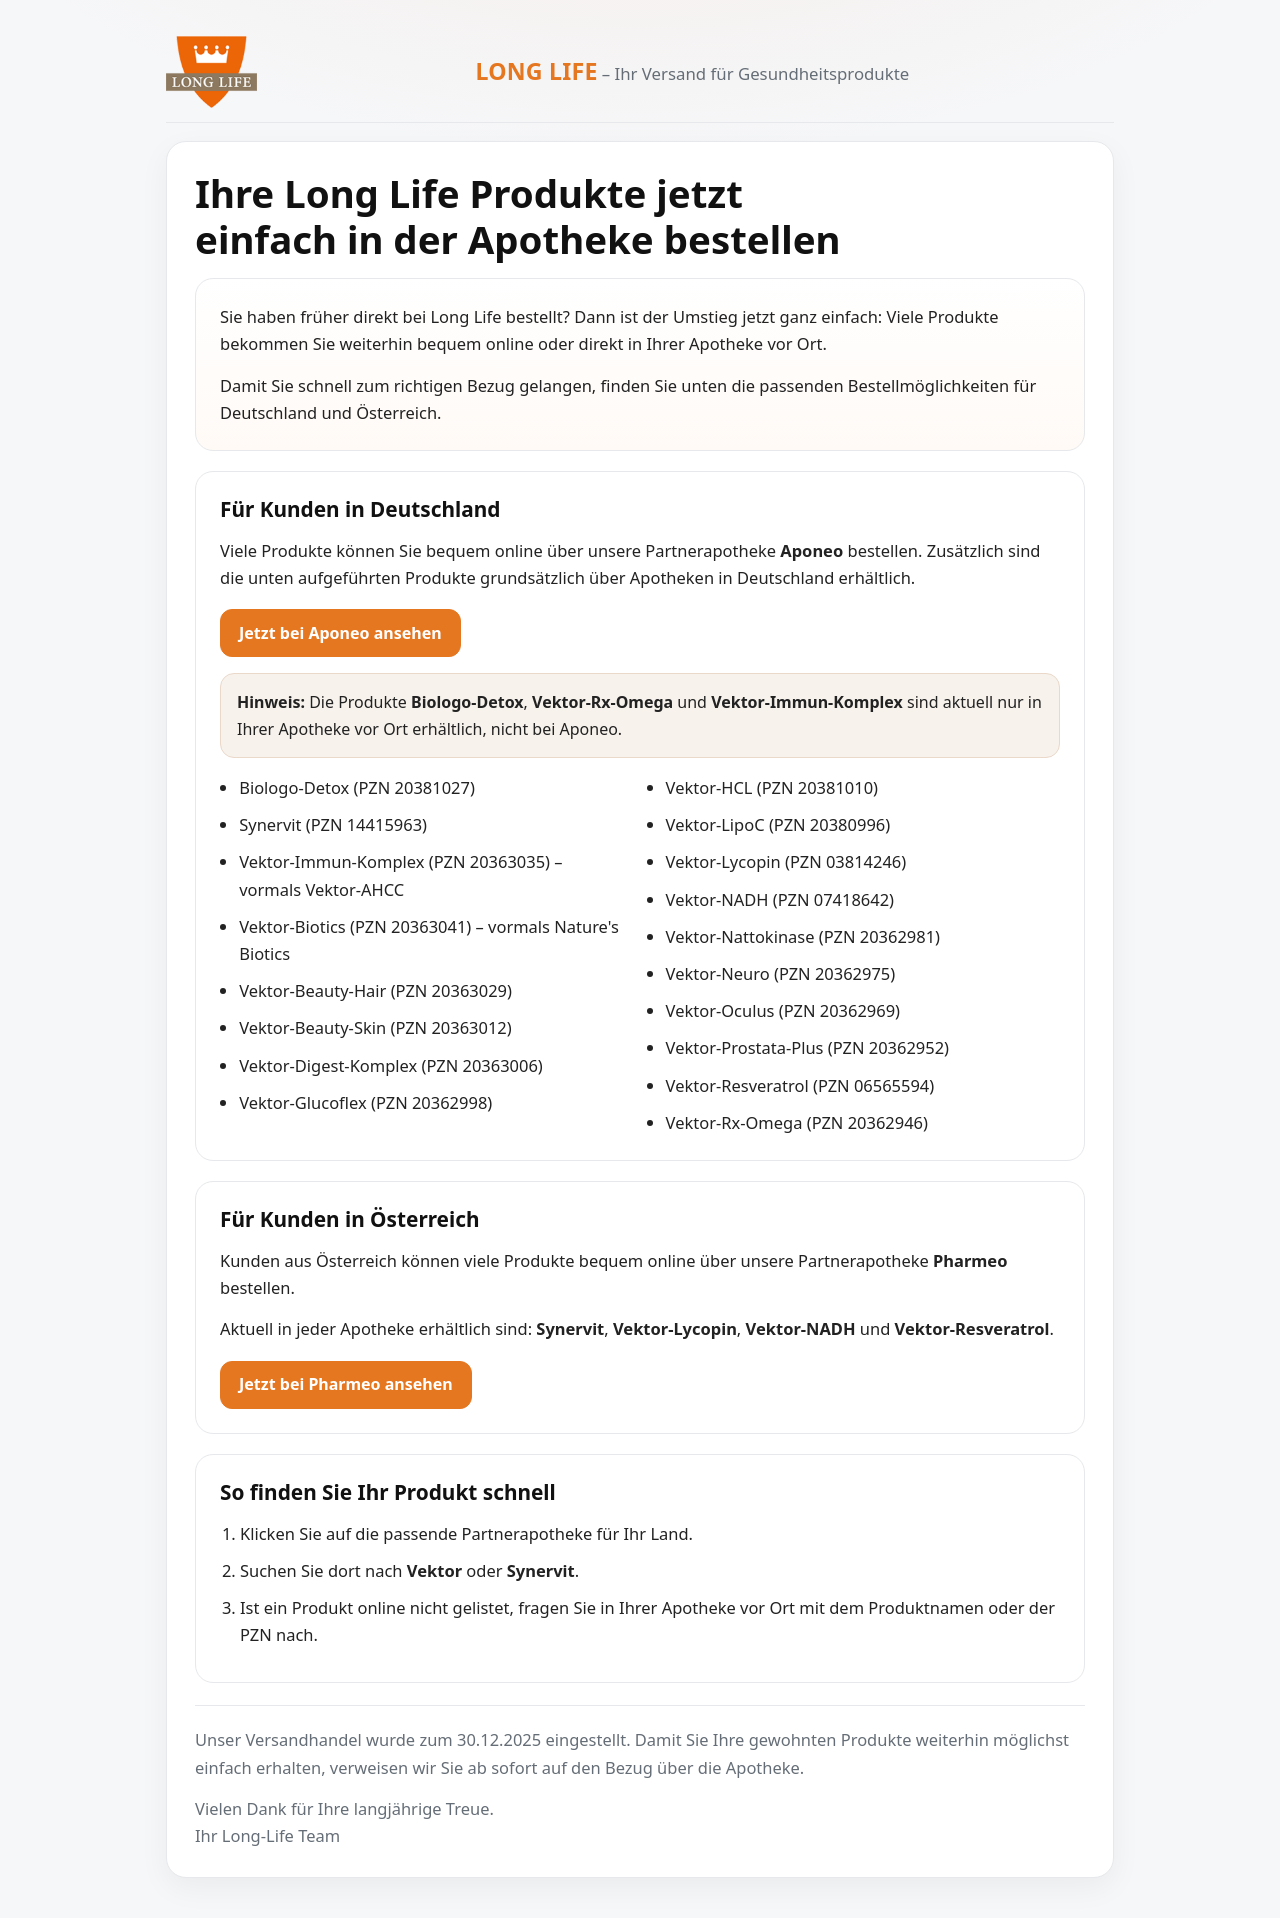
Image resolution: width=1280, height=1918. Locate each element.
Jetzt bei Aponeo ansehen (340, 633)
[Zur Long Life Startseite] (211, 72)
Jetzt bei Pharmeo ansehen (346, 1384)
